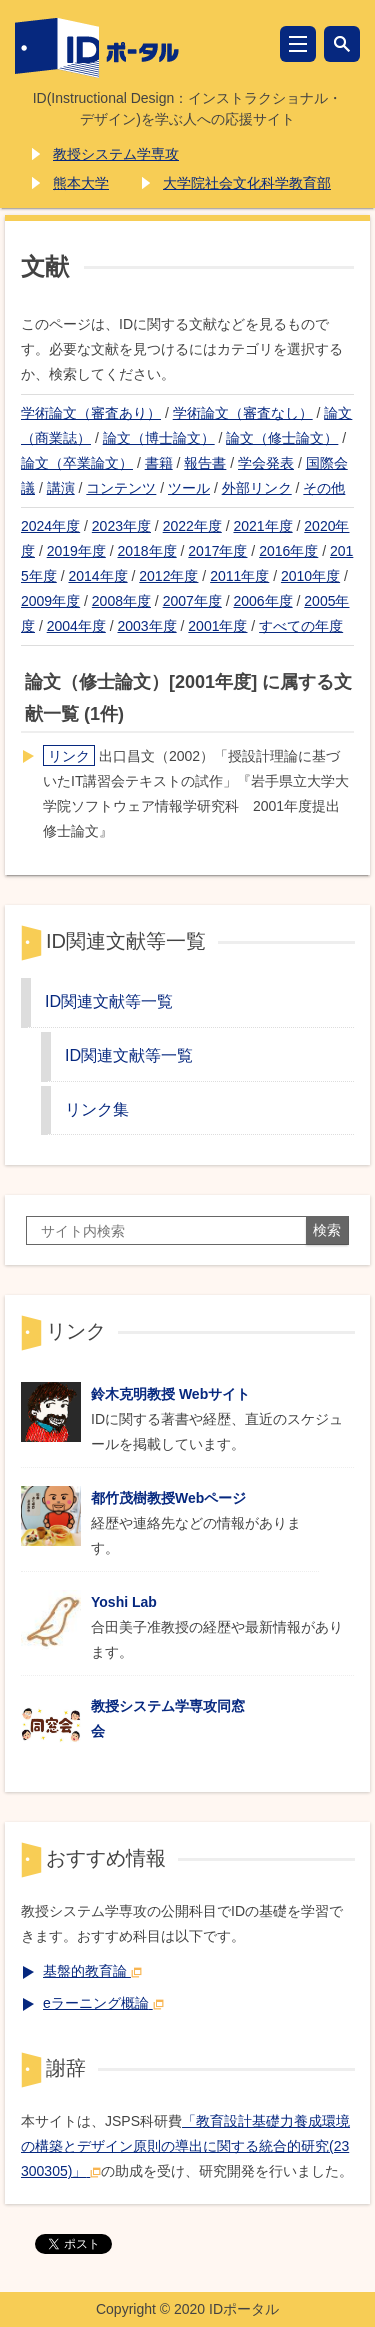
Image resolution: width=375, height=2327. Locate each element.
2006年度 (262, 601)
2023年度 (121, 526)
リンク (69, 756)
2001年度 (217, 626)
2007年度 (192, 601)
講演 (61, 488)
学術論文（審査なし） (243, 413)
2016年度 (288, 551)
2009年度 (50, 601)
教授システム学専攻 (116, 154)
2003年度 (147, 626)
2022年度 (192, 526)
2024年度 (50, 526)
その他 (324, 488)
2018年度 (147, 551)
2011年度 (239, 576)
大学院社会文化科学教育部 (247, 183)
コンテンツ (121, 488)
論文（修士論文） (282, 438)
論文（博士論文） (159, 438)
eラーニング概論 (103, 2003)
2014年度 (97, 576)
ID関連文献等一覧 (109, 1001)
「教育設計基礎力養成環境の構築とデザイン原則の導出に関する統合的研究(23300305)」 (185, 2146)
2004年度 (76, 626)
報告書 (205, 463)
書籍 (159, 463)
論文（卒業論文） (77, 463)
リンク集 (97, 1109)
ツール (189, 488)
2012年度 (168, 576)
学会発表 (266, 463)
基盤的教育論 (92, 1971)
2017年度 (217, 551)
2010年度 (310, 576)
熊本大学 (81, 183)
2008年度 (121, 601)
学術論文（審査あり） (91, 413)
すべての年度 (301, 626)
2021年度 (262, 526)
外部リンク (257, 488)
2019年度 (76, 551)
